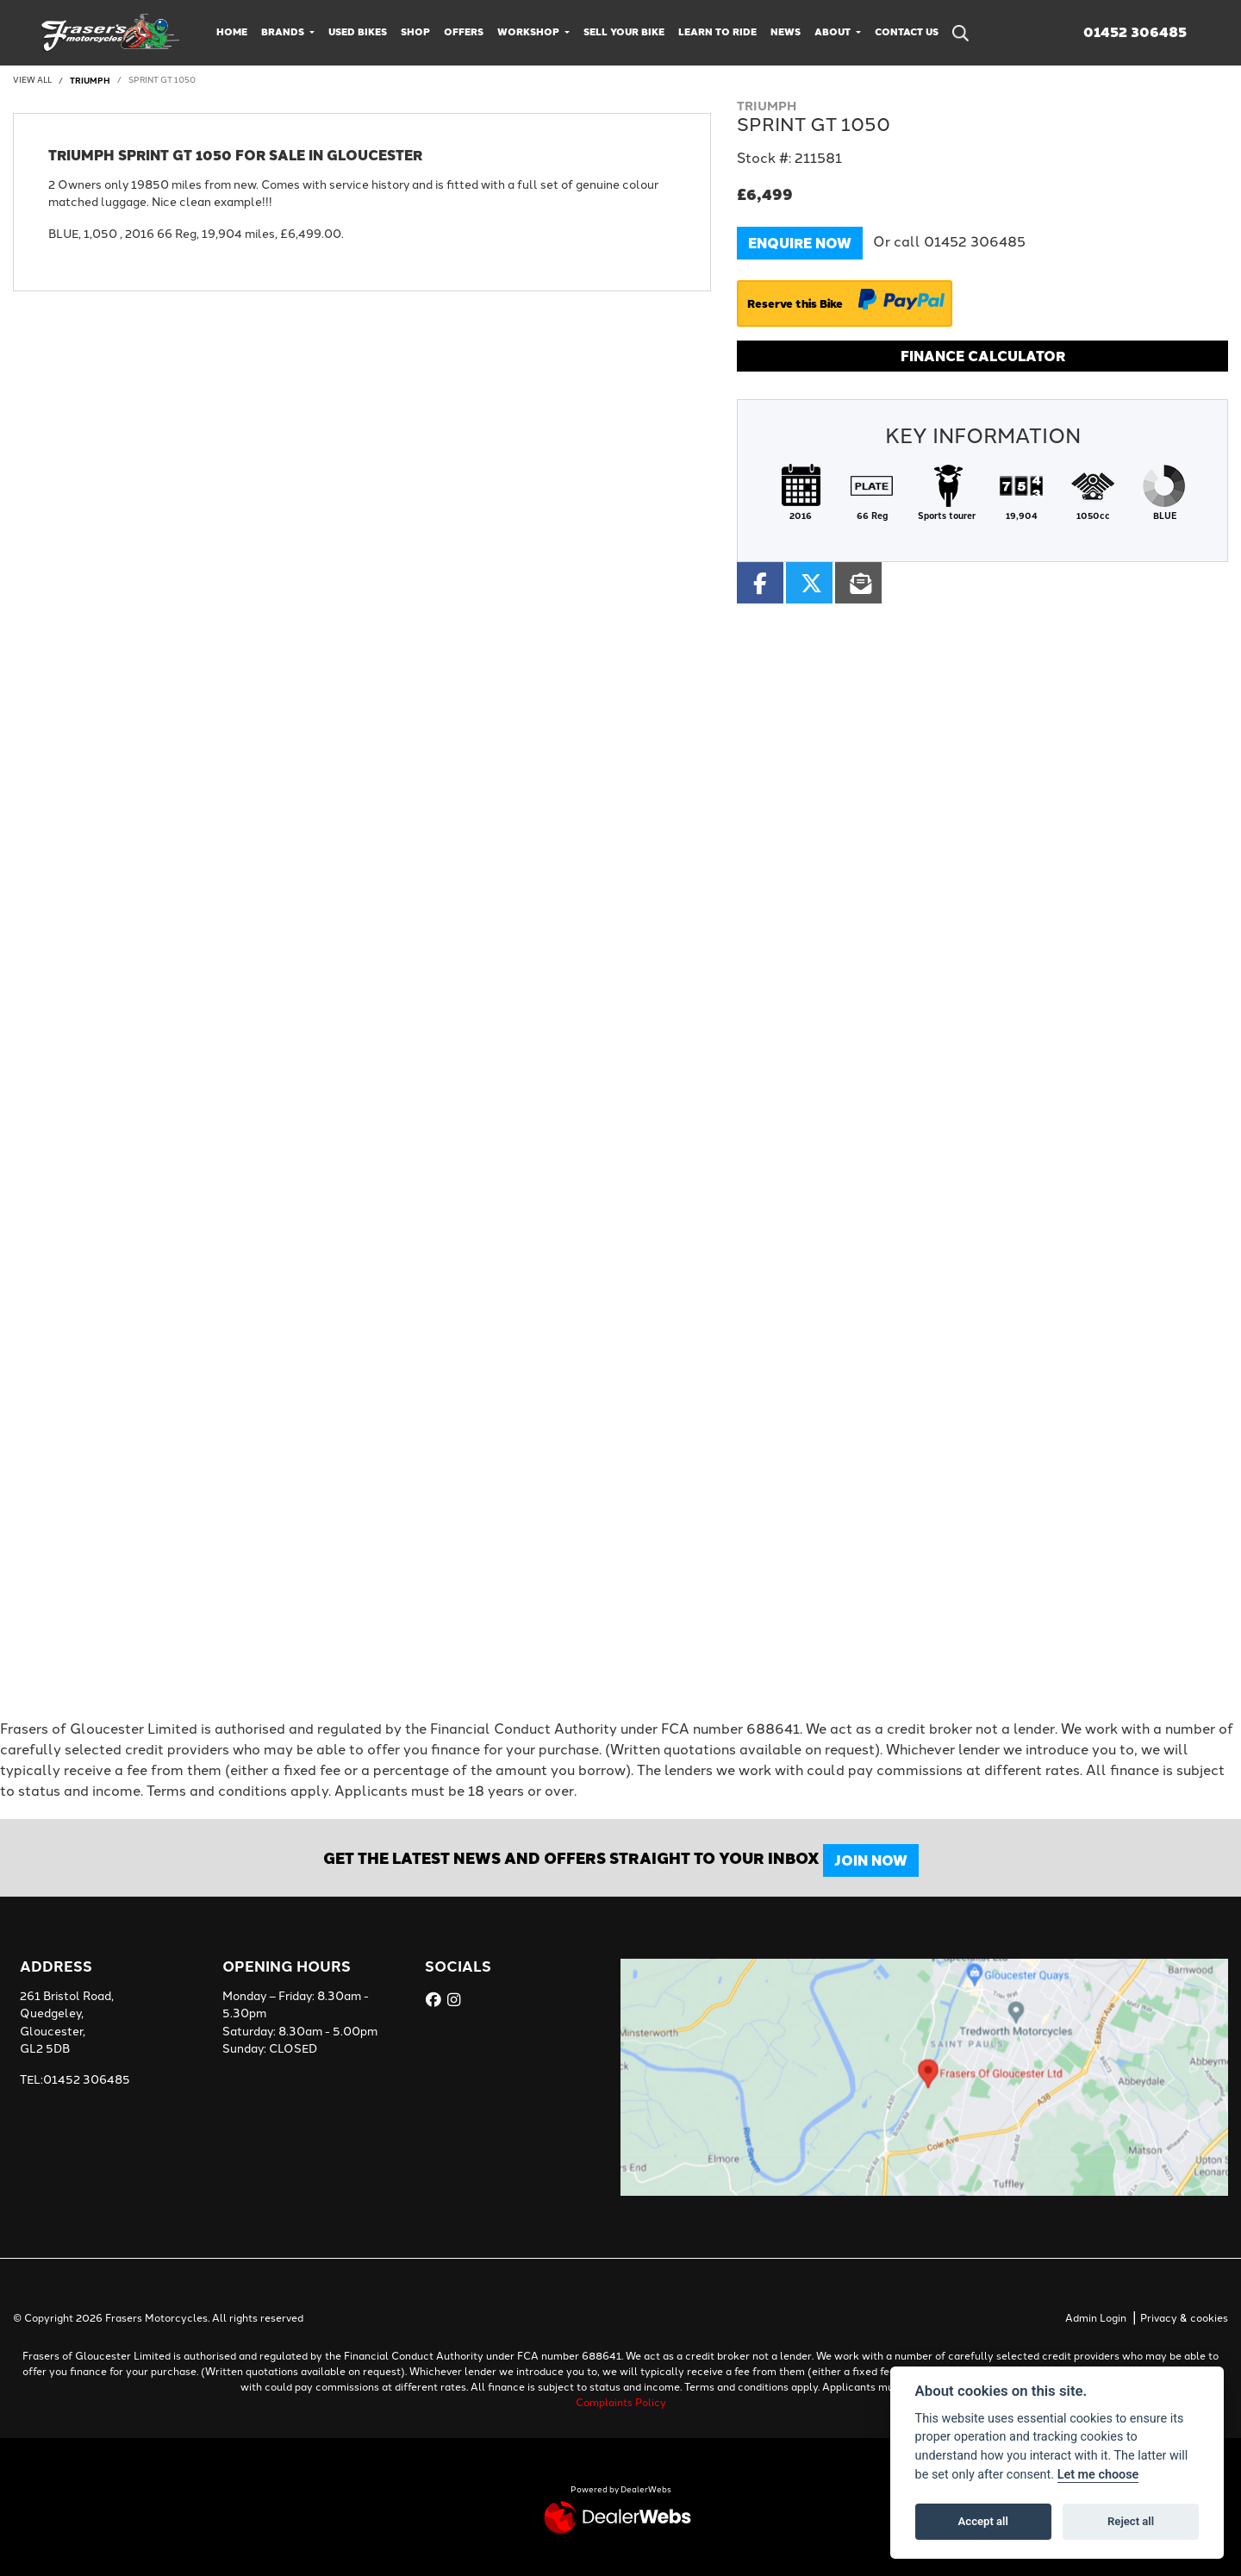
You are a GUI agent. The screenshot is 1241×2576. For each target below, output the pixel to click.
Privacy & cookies (1184, 2318)
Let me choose (1098, 2474)
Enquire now (799, 242)
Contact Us (907, 31)
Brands (284, 31)
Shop (415, 31)
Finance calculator (983, 355)
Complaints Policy (621, 2403)
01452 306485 (1135, 32)
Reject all (1130, 2521)
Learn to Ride (717, 31)
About (833, 31)
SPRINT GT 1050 (162, 79)
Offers (463, 31)
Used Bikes (357, 31)
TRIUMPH (90, 80)
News (785, 31)
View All (32, 79)
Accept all (983, 2521)
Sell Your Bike (623, 31)
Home (231, 31)
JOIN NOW (881, 1860)
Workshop (529, 31)
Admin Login (1095, 2318)
